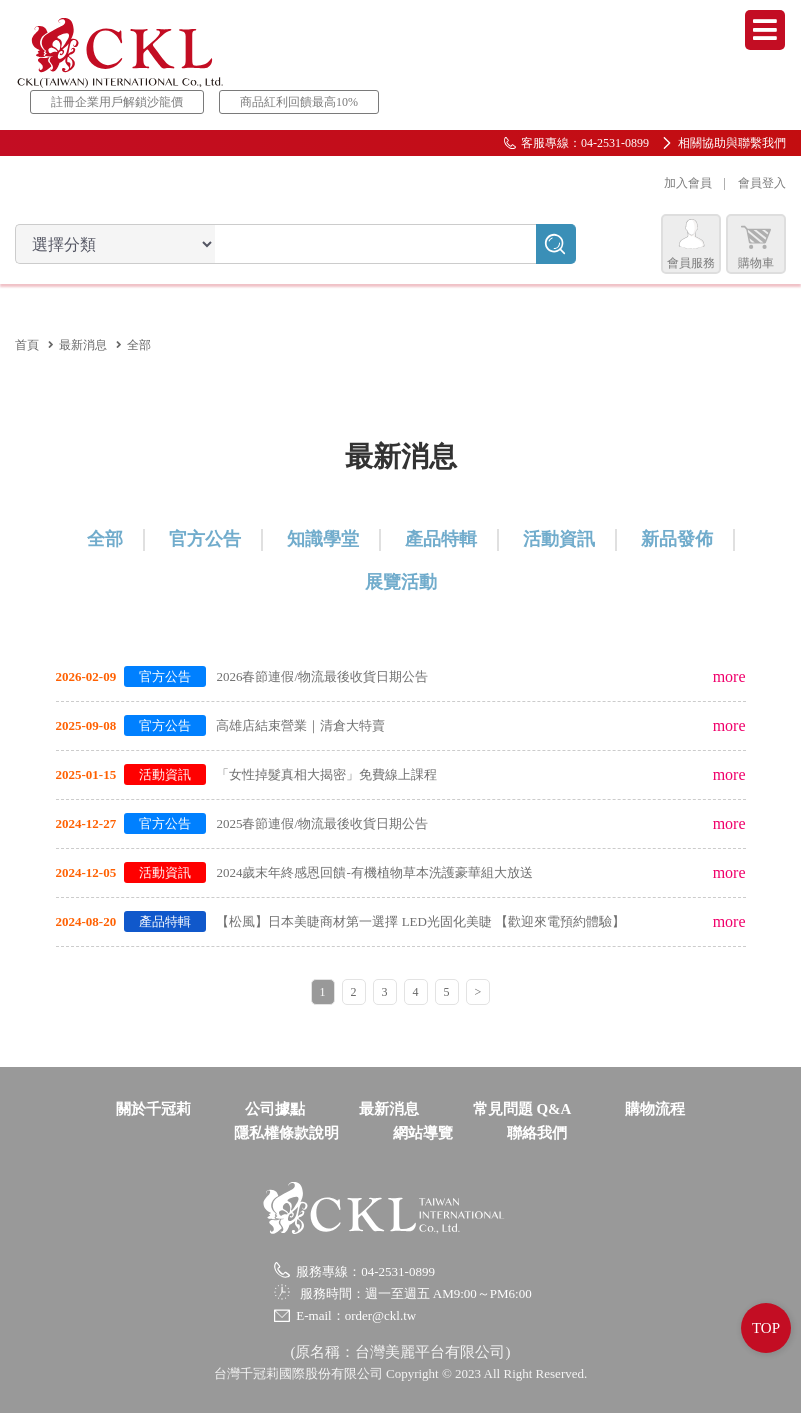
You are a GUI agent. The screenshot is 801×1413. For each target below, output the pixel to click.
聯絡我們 (537, 1133)
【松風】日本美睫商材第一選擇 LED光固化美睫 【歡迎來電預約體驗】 (420, 921)
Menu (765, 30)
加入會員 (688, 183)
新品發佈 (677, 539)
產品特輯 (441, 539)
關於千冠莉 (153, 1109)
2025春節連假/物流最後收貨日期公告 (322, 823)
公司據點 (275, 1109)
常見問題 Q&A (522, 1109)
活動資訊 (559, 539)
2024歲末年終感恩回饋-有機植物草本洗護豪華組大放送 (374, 872)
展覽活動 (401, 582)
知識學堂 (323, 539)
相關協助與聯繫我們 (732, 143)
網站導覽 (423, 1133)
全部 (105, 539)
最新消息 (83, 345)
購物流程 (655, 1109)
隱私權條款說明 (286, 1133)
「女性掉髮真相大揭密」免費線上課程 (326, 774)
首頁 (27, 345)
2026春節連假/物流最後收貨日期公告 (322, 676)
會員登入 (762, 183)
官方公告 (205, 539)
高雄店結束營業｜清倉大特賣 (300, 725)
